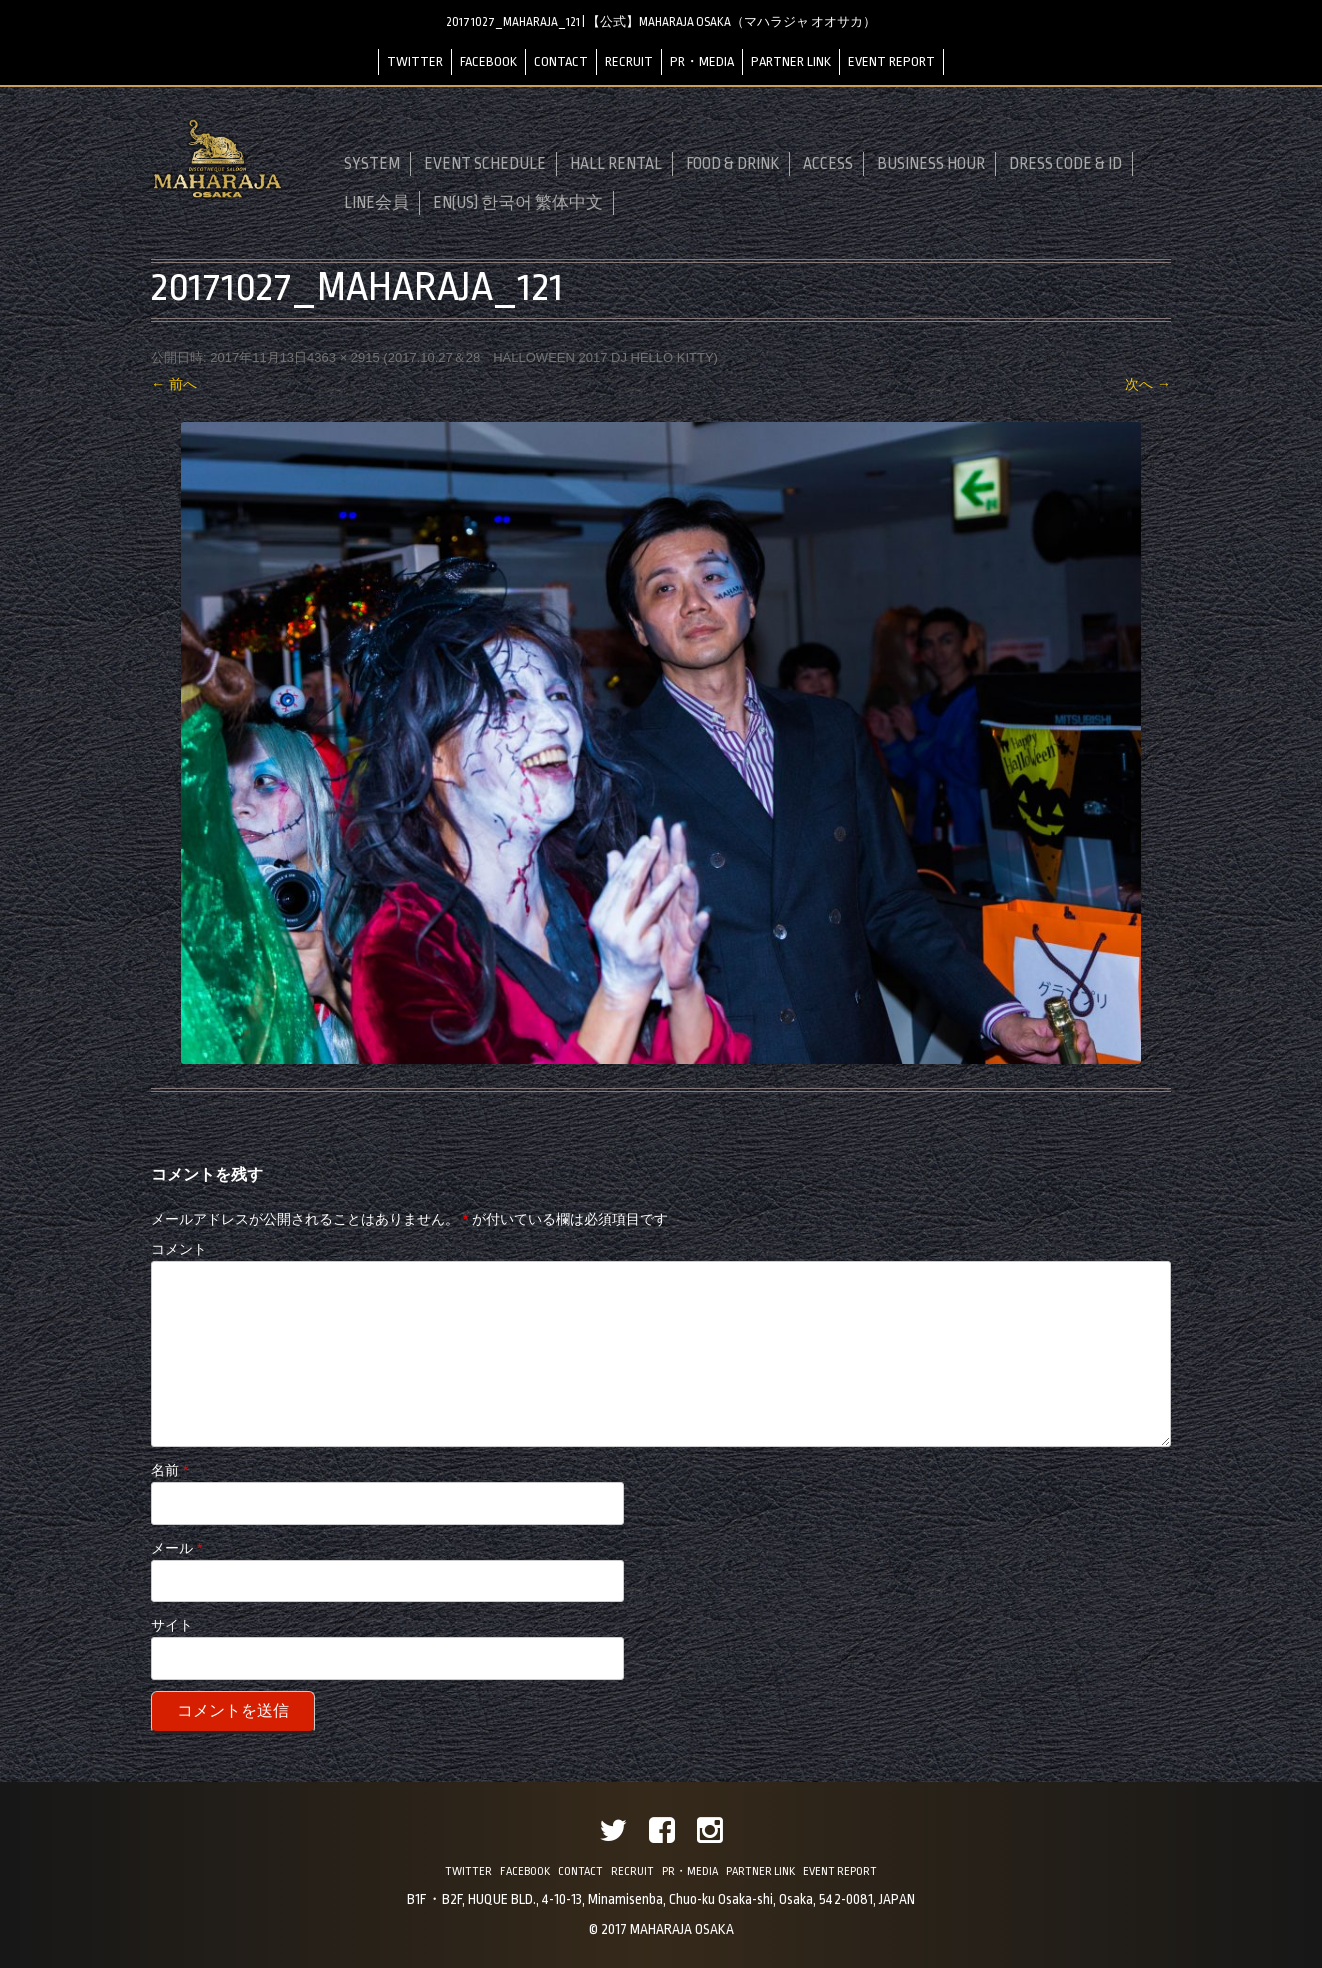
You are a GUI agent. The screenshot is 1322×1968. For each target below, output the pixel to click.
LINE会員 (376, 203)
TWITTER (415, 61)
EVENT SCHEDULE (485, 164)
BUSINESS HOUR (931, 164)
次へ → (1148, 384)
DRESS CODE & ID (1065, 164)
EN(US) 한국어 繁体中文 (518, 203)
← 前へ (174, 384)
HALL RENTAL (616, 164)
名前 (169, 1470)
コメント (179, 1249)
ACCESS (828, 164)
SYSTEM (372, 164)
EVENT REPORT (891, 61)
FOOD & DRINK (732, 164)
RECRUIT (629, 61)
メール (176, 1548)
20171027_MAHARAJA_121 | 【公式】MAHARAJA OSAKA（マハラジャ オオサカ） (661, 22)
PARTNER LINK (791, 61)
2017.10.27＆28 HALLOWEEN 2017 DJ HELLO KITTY (551, 357)
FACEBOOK (488, 61)
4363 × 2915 (343, 357)
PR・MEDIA (702, 61)
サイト (172, 1625)
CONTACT (561, 61)
